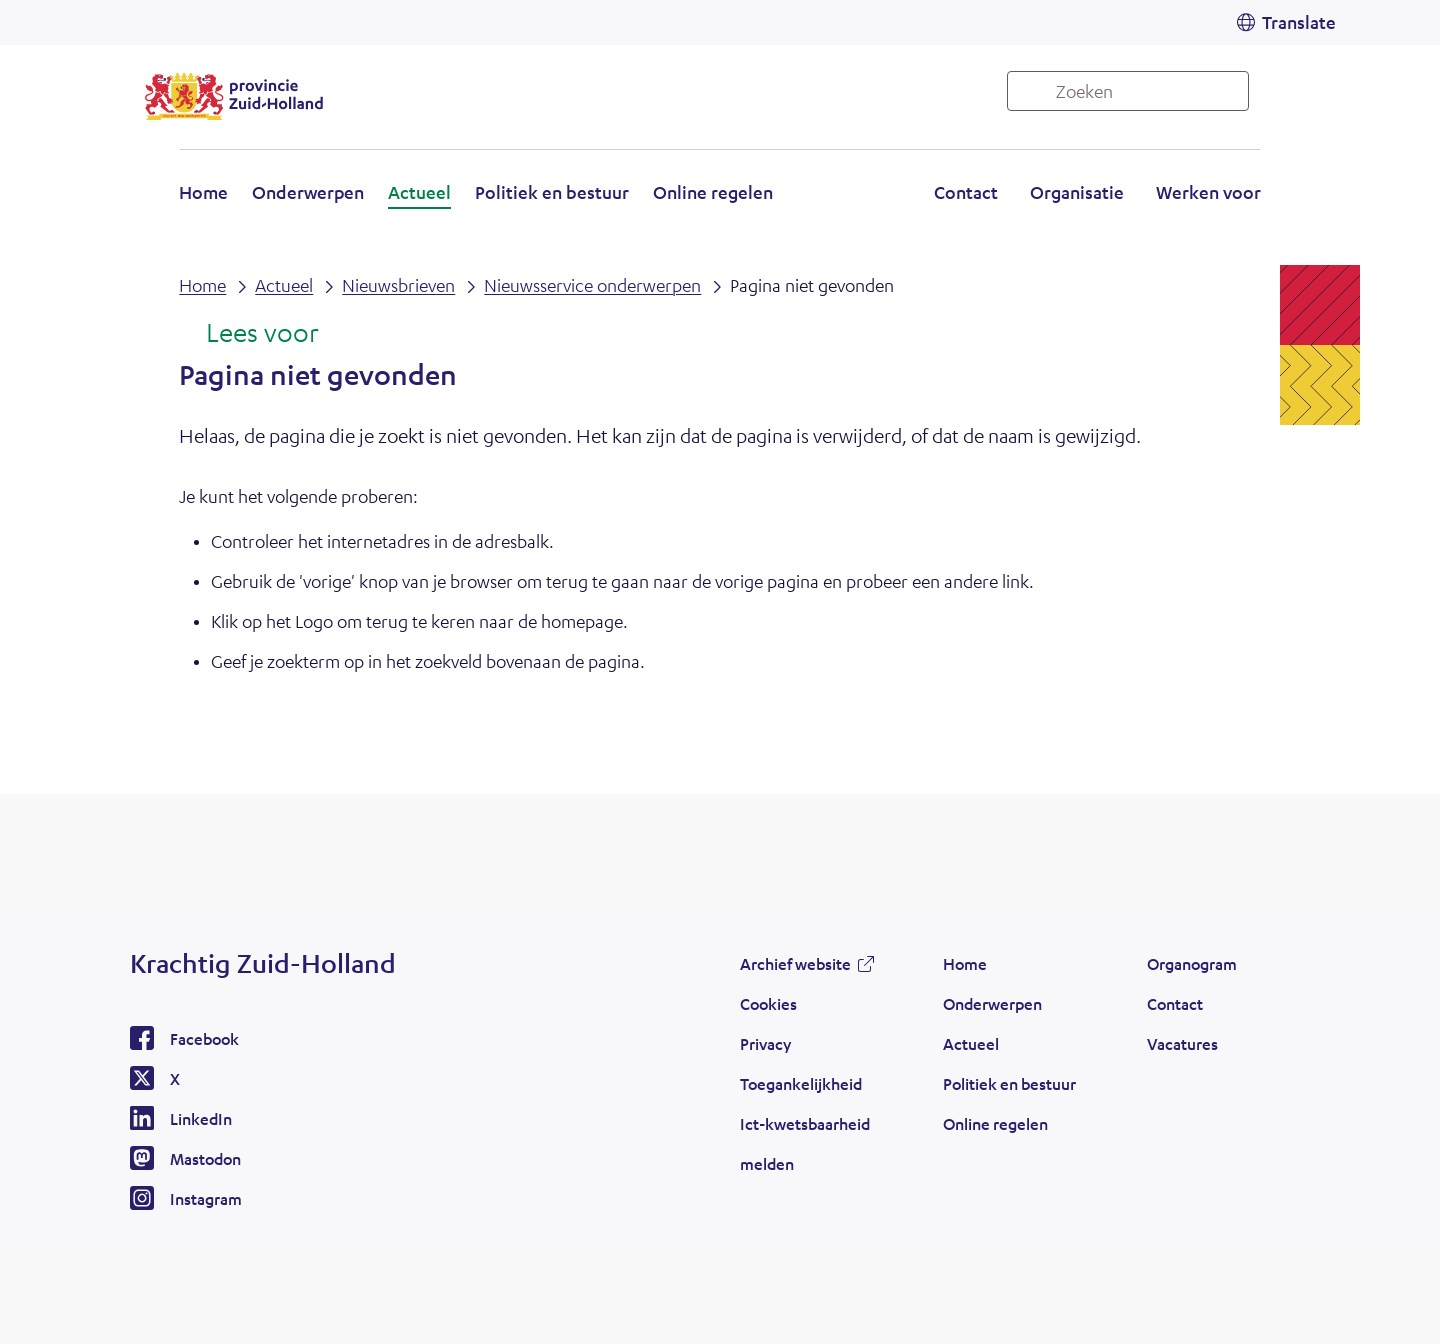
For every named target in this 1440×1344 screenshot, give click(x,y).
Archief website (795, 963)
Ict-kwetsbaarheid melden (805, 1143)
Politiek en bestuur (552, 192)
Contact (966, 192)
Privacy (765, 1043)
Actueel (419, 192)
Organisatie (1077, 192)
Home (203, 192)
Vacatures (1182, 1043)
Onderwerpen (308, 192)
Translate (1299, 22)
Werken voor (1208, 192)
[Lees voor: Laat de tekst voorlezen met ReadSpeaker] (248, 334)
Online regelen (713, 192)
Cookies (768, 1003)
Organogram (1192, 963)
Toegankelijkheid (801, 1083)
